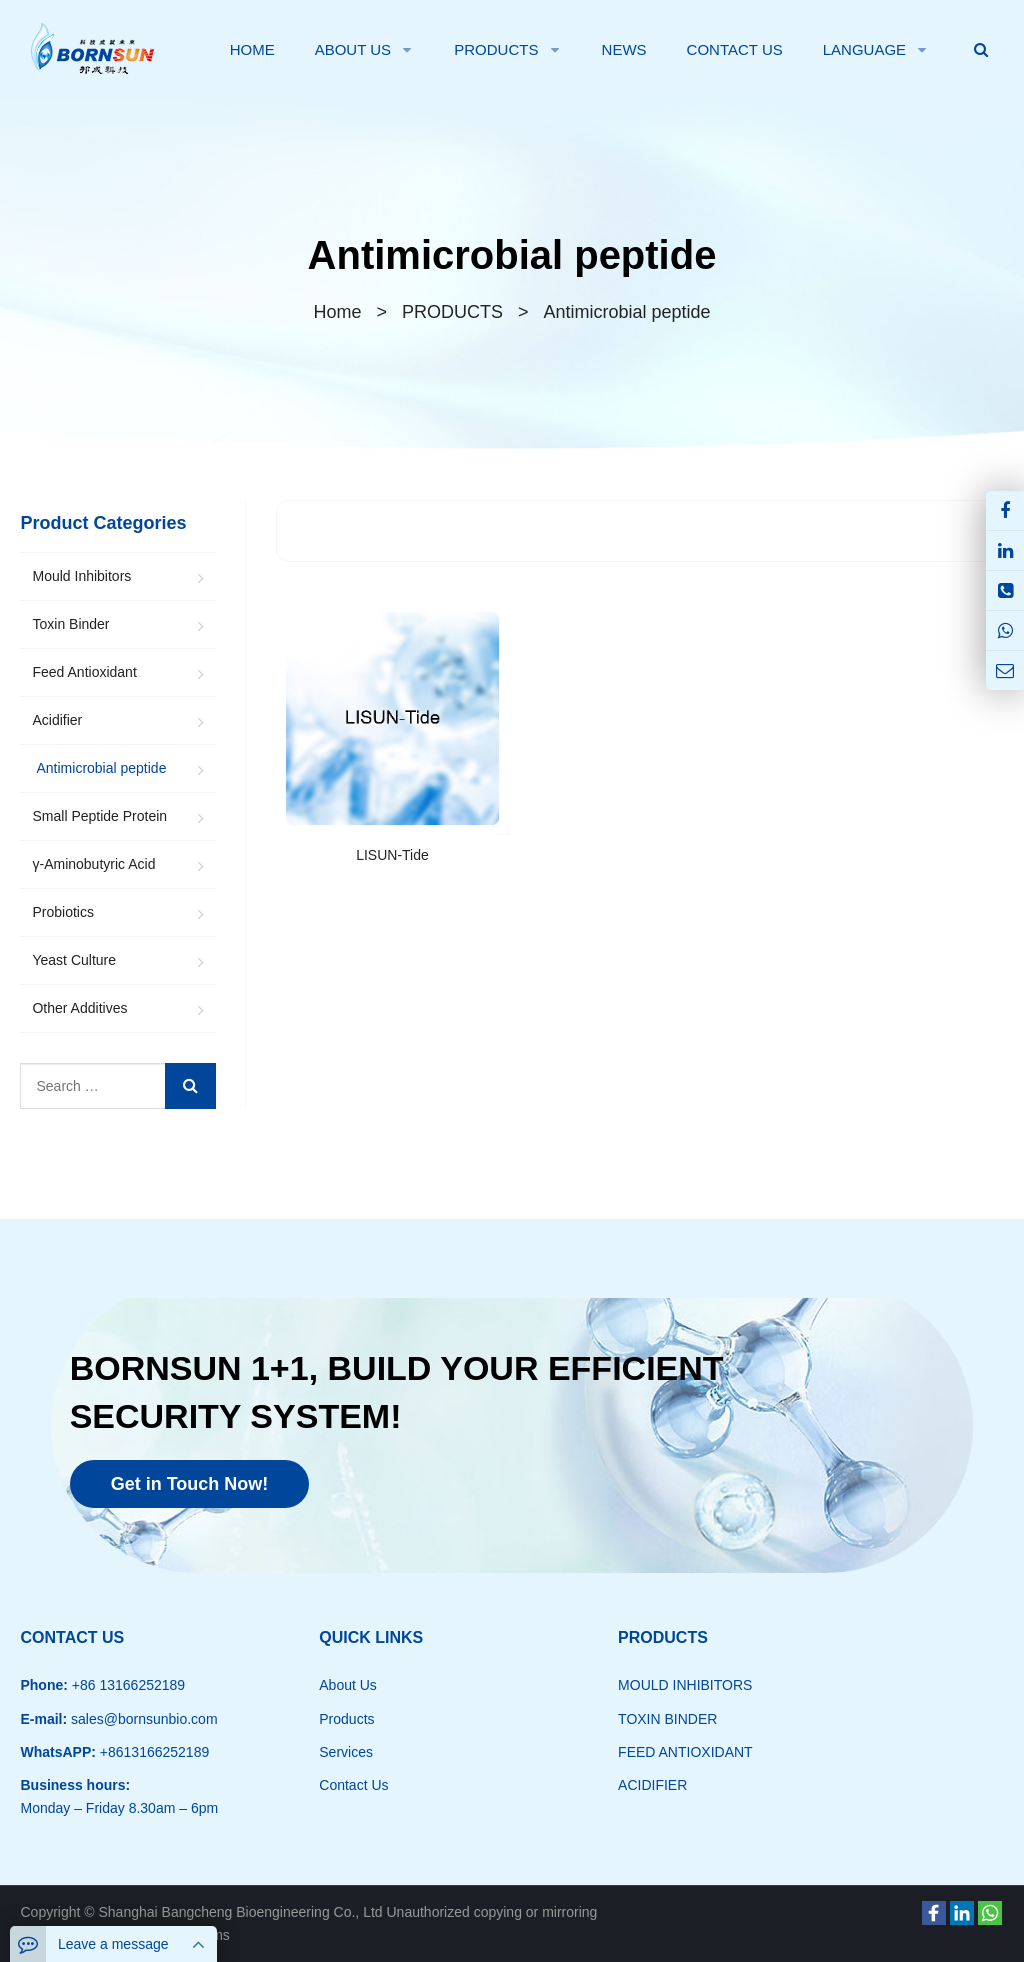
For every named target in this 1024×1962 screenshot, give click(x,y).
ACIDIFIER (652, 1785)
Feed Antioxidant (84, 672)
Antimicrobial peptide (512, 255)
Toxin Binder (70, 624)
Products (346, 1719)
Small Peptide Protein (99, 816)
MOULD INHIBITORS (685, 1685)
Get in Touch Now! (190, 1484)
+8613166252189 (152, 1752)
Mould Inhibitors (81, 576)
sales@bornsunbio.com (142, 1719)
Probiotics (62, 912)
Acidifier (57, 720)
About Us (348, 1685)
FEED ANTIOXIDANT (685, 1752)
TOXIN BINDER (667, 1719)
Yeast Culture (74, 960)
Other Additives (79, 1008)
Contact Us (353, 1785)
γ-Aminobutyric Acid (93, 864)
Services (346, 1752)
